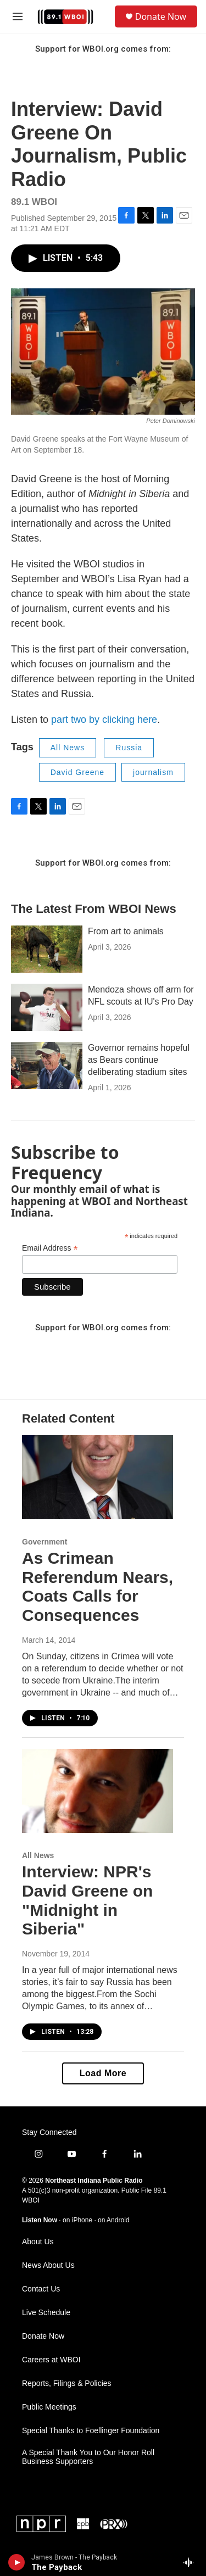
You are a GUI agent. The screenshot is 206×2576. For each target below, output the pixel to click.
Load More (103, 2073)
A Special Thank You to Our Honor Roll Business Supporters (88, 2457)
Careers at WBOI (51, 2360)
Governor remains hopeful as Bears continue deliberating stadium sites (139, 1060)
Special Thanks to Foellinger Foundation (90, 2431)
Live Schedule (46, 2313)
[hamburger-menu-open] (17, 16)
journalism (153, 772)
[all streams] (191, 2562)
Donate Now (160, 16)
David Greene (77, 772)
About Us (38, 2242)
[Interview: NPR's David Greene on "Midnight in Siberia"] (97, 1791)
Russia (128, 747)
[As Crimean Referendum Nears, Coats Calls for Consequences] (97, 1477)
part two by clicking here (104, 719)
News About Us (48, 2265)
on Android (113, 2220)
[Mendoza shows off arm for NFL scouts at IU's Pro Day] (46, 1007)
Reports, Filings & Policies (67, 2383)
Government (44, 1541)
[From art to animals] (46, 949)
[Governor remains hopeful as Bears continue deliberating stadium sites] (46, 1065)
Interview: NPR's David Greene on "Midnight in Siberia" (87, 1900)
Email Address (50, 1248)
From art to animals (126, 931)
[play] (17, 2562)
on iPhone (77, 2220)
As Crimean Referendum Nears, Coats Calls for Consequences (97, 1586)
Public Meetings (49, 2407)
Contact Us (41, 2289)
